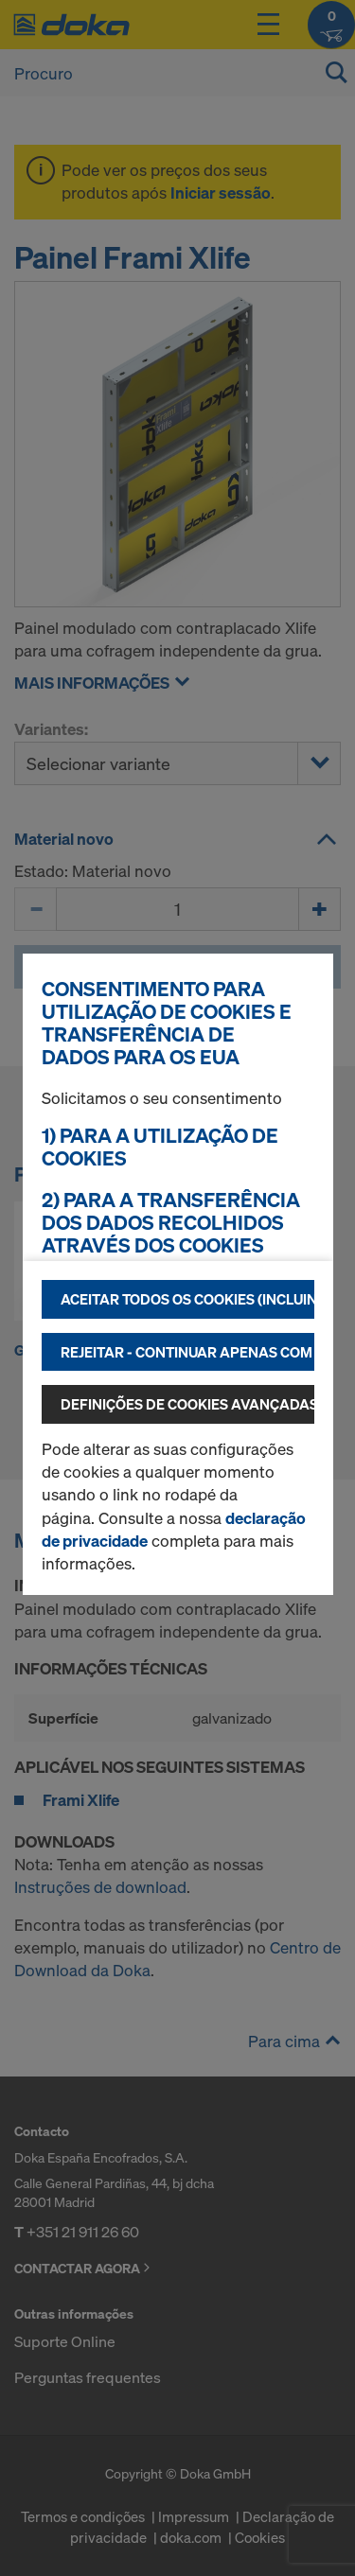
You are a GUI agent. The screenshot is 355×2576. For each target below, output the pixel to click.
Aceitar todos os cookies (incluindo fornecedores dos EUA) (187, 1298)
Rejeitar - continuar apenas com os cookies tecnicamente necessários (187, 1351)
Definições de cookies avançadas (187, 1403)
